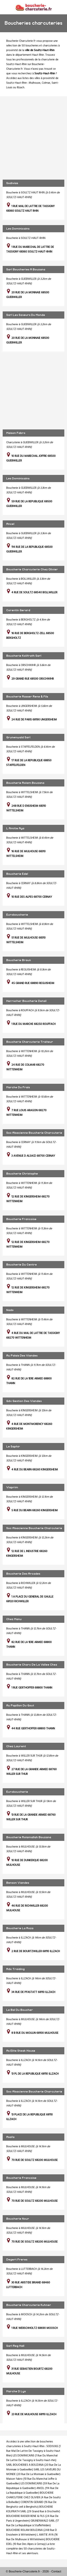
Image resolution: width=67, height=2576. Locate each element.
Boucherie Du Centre (21, 1264)
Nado (10, 1310)
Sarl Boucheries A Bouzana (25, 269)
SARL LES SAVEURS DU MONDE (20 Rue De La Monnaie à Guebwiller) (33, 2472)
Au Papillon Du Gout (20, 1705)
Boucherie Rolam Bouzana (25, 782)
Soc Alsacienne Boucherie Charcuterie (34, 1132)
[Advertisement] (33, 135)
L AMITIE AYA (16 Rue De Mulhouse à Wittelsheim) (32, 2537)
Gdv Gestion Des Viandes (24, 1401)
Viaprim (12, 1487)
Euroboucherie (17, 914)
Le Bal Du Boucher (19, 2010)
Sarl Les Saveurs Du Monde (25, 315)
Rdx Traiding (15, 1969)
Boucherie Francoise (21, 1219)
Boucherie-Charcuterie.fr (21, 41)
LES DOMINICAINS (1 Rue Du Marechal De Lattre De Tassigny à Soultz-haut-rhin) (32, 2458)
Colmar (46, 83)
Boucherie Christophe (22, 1173)
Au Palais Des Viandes (22, 1355)
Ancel (10, 524)
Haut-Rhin (38, 55)
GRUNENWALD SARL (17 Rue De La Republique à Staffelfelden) (32, 2523)
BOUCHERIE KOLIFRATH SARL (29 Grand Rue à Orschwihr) (33, 2509)
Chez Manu (14, 1619)
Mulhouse (34, 83)
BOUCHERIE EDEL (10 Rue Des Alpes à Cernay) (33, 2541)
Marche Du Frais (18, 1087)
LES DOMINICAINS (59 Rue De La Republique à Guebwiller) (32, 2486)
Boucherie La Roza (19, 1928)
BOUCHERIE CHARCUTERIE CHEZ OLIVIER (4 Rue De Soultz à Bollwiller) (33, 2498)
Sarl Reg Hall (15, 2345)
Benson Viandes (17, 1882)
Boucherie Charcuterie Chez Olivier (32, 569)
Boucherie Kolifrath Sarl (23, 655)
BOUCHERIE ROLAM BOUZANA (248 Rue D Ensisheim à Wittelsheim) (31, 2532)
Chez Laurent (16, 1746)
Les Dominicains (17, 228)
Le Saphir (13, 1446)
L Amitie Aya (15, 828)
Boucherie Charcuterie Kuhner (28, 2305)
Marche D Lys (16, 2391)
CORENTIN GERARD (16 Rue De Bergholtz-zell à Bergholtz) (31, 2504)
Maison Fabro (15, 433)
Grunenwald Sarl (18, 737)
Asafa (10, 2137)
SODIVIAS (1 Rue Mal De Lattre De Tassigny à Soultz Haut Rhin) (33, 2451)
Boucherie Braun (18, 960)
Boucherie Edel (17, 873)
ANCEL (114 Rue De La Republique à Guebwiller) (32, 2490)
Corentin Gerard (18, 610)
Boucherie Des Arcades (23, 1573)
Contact (56, 2571)
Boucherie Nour (17, 2218)
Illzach (20, 87)
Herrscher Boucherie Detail (26, 1001)
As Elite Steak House (20, 2050)
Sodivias (12, 183)
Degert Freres (16, 2259)
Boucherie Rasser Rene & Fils (27, 696)
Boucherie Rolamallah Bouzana (28, 1837)
